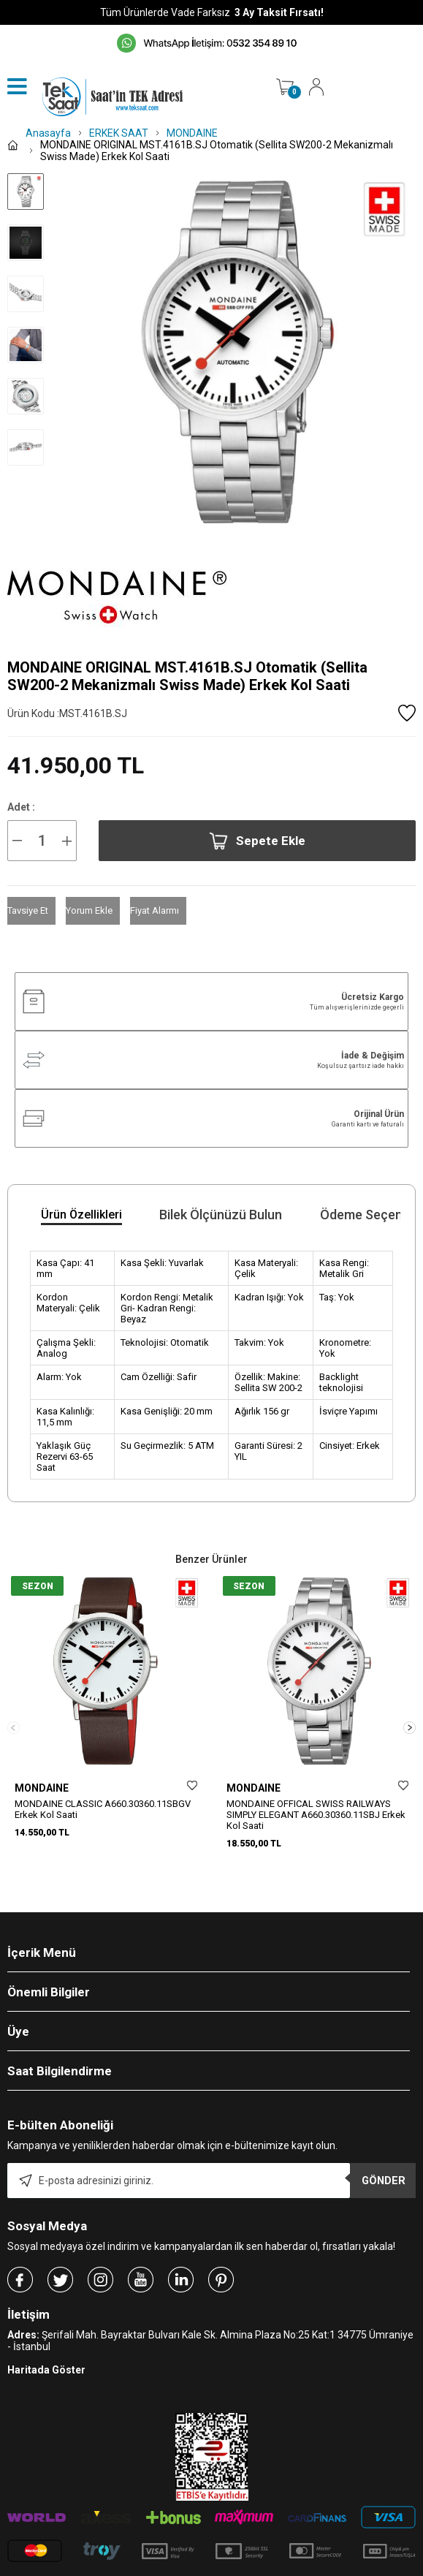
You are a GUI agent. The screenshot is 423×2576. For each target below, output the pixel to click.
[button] (409, 1714)
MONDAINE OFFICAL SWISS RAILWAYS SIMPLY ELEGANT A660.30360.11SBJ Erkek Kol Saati (315, 1814)
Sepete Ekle (257, 841)
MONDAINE (42, 1788)
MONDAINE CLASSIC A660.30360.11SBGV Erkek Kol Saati (103, 1809)
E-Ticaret (168, 2569)
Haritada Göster (46, 2343)
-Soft (136, 2569)
